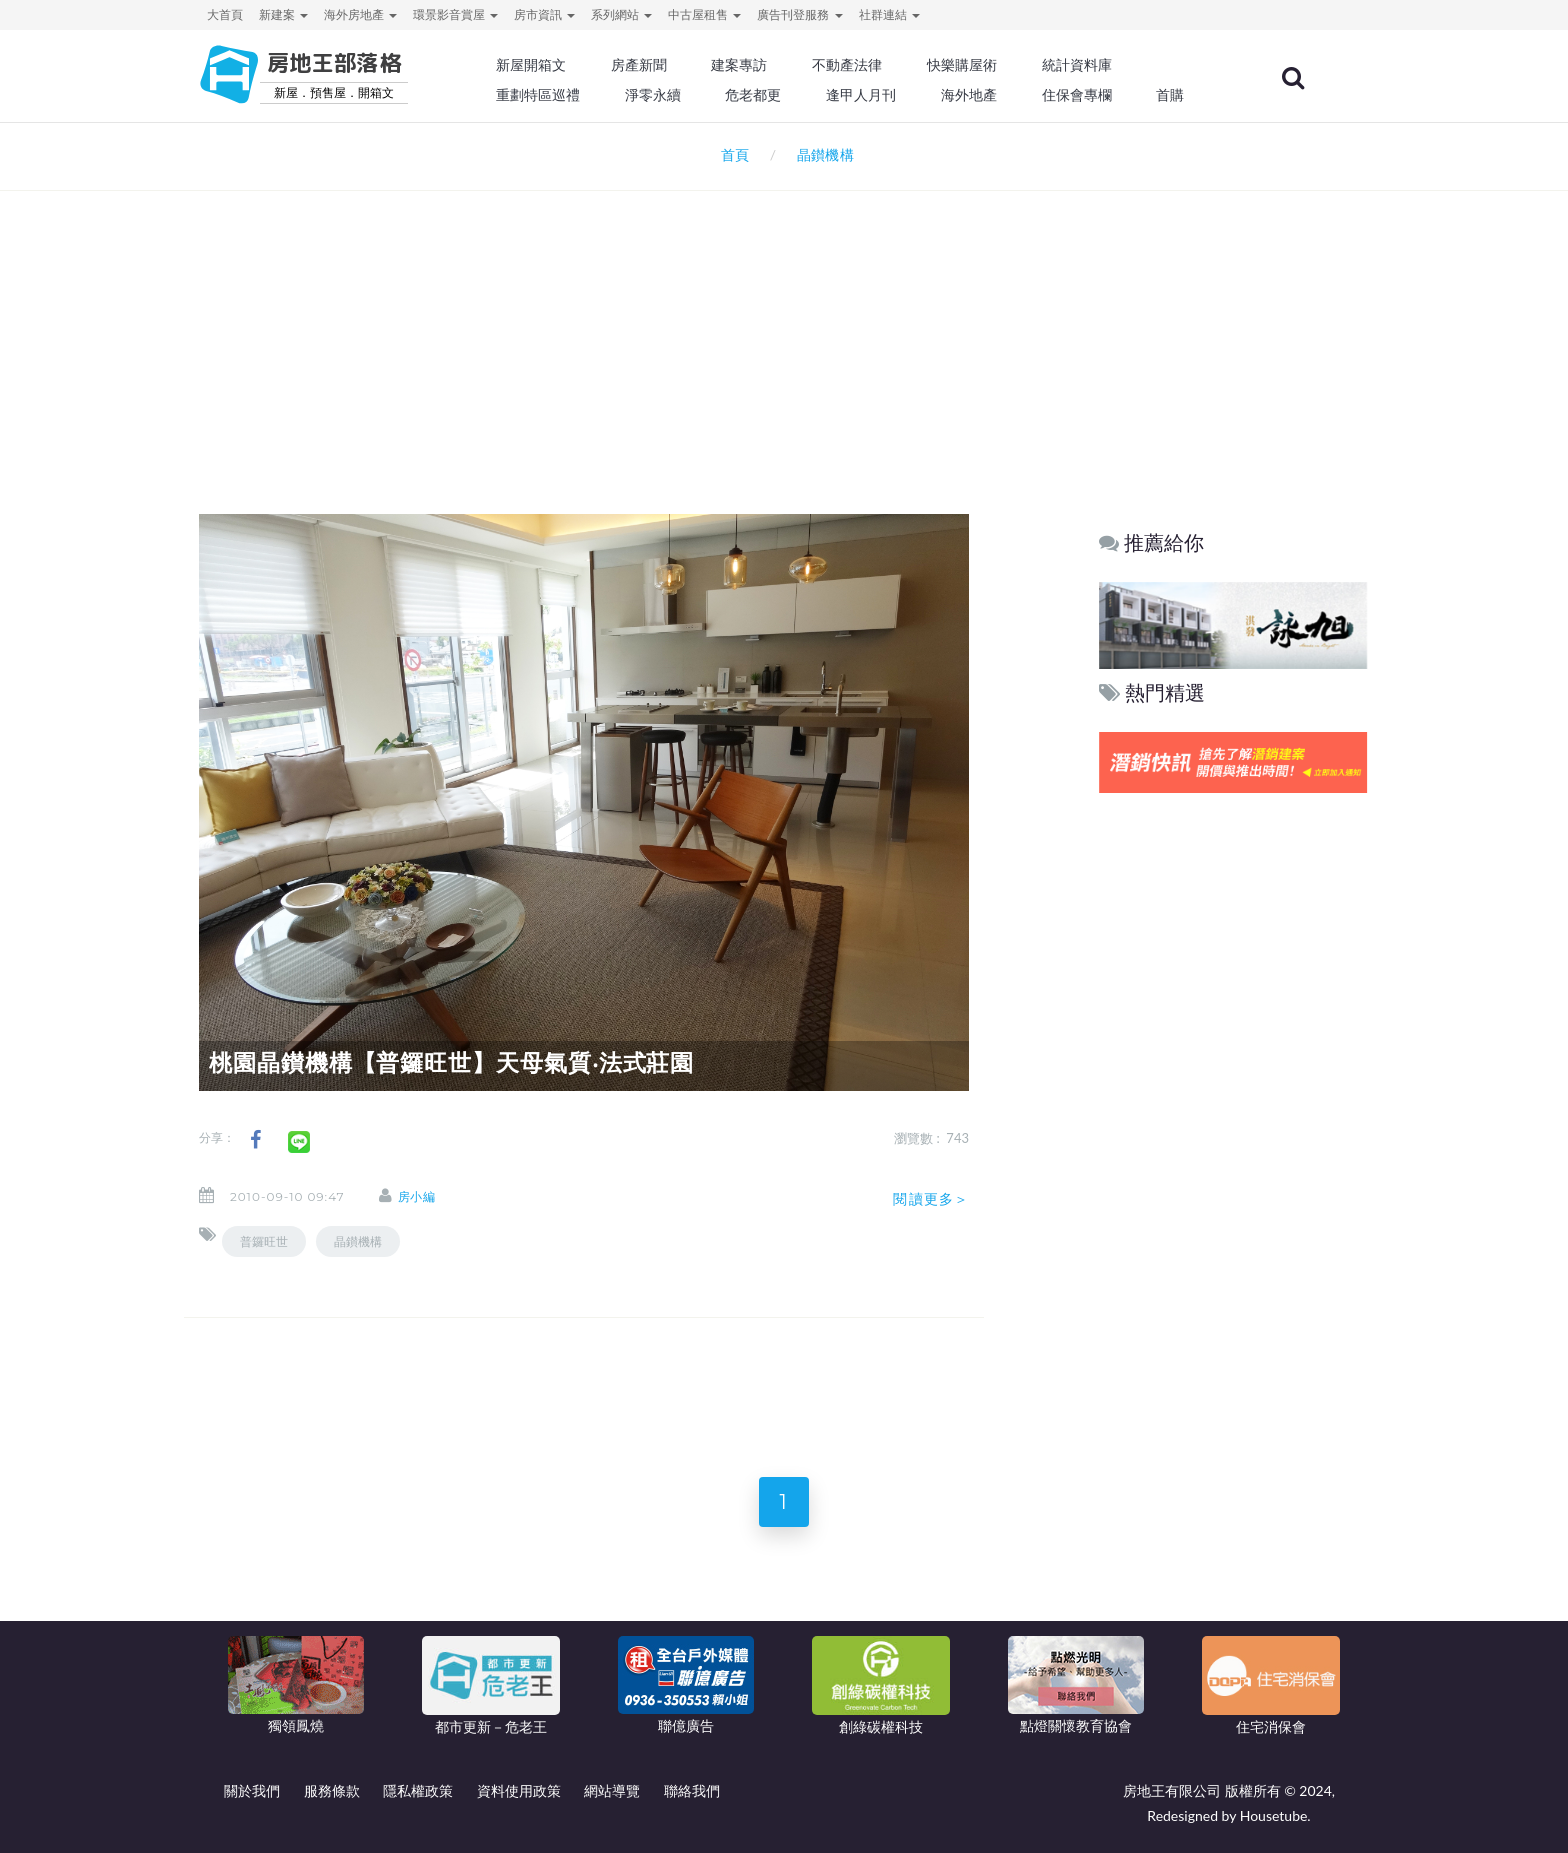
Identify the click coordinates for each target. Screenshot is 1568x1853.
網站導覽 (612, 1790)
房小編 (417, 1196)
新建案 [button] (283, 14)
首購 (1172, 95)
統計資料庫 (1078, 65)
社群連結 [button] (889, 14)
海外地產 (970, 95)
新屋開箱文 (533, 65)
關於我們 (252, 1790)
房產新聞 (640, 65)
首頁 (731, 154)
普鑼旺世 (264, 1241)
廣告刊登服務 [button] (799, 14)
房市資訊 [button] (544, 14)
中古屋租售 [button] (704, 14)
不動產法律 (849, 65)
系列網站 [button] (621, 14)
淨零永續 (654, 95)
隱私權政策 (418, 1790)
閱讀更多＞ (931, 1199)
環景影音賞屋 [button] (455, 14)
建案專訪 (741, 65)
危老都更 (755, 95)
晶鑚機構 (358, 1241)
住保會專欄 (1078, 95)
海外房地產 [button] (360, 14)
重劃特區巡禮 (540, 95)
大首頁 (225, 14)
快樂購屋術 (963, 65)
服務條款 (332, 1790)
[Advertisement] (784, 326)
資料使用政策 (519, 1790)
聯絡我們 (692, 1790)
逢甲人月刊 (863, 95)
